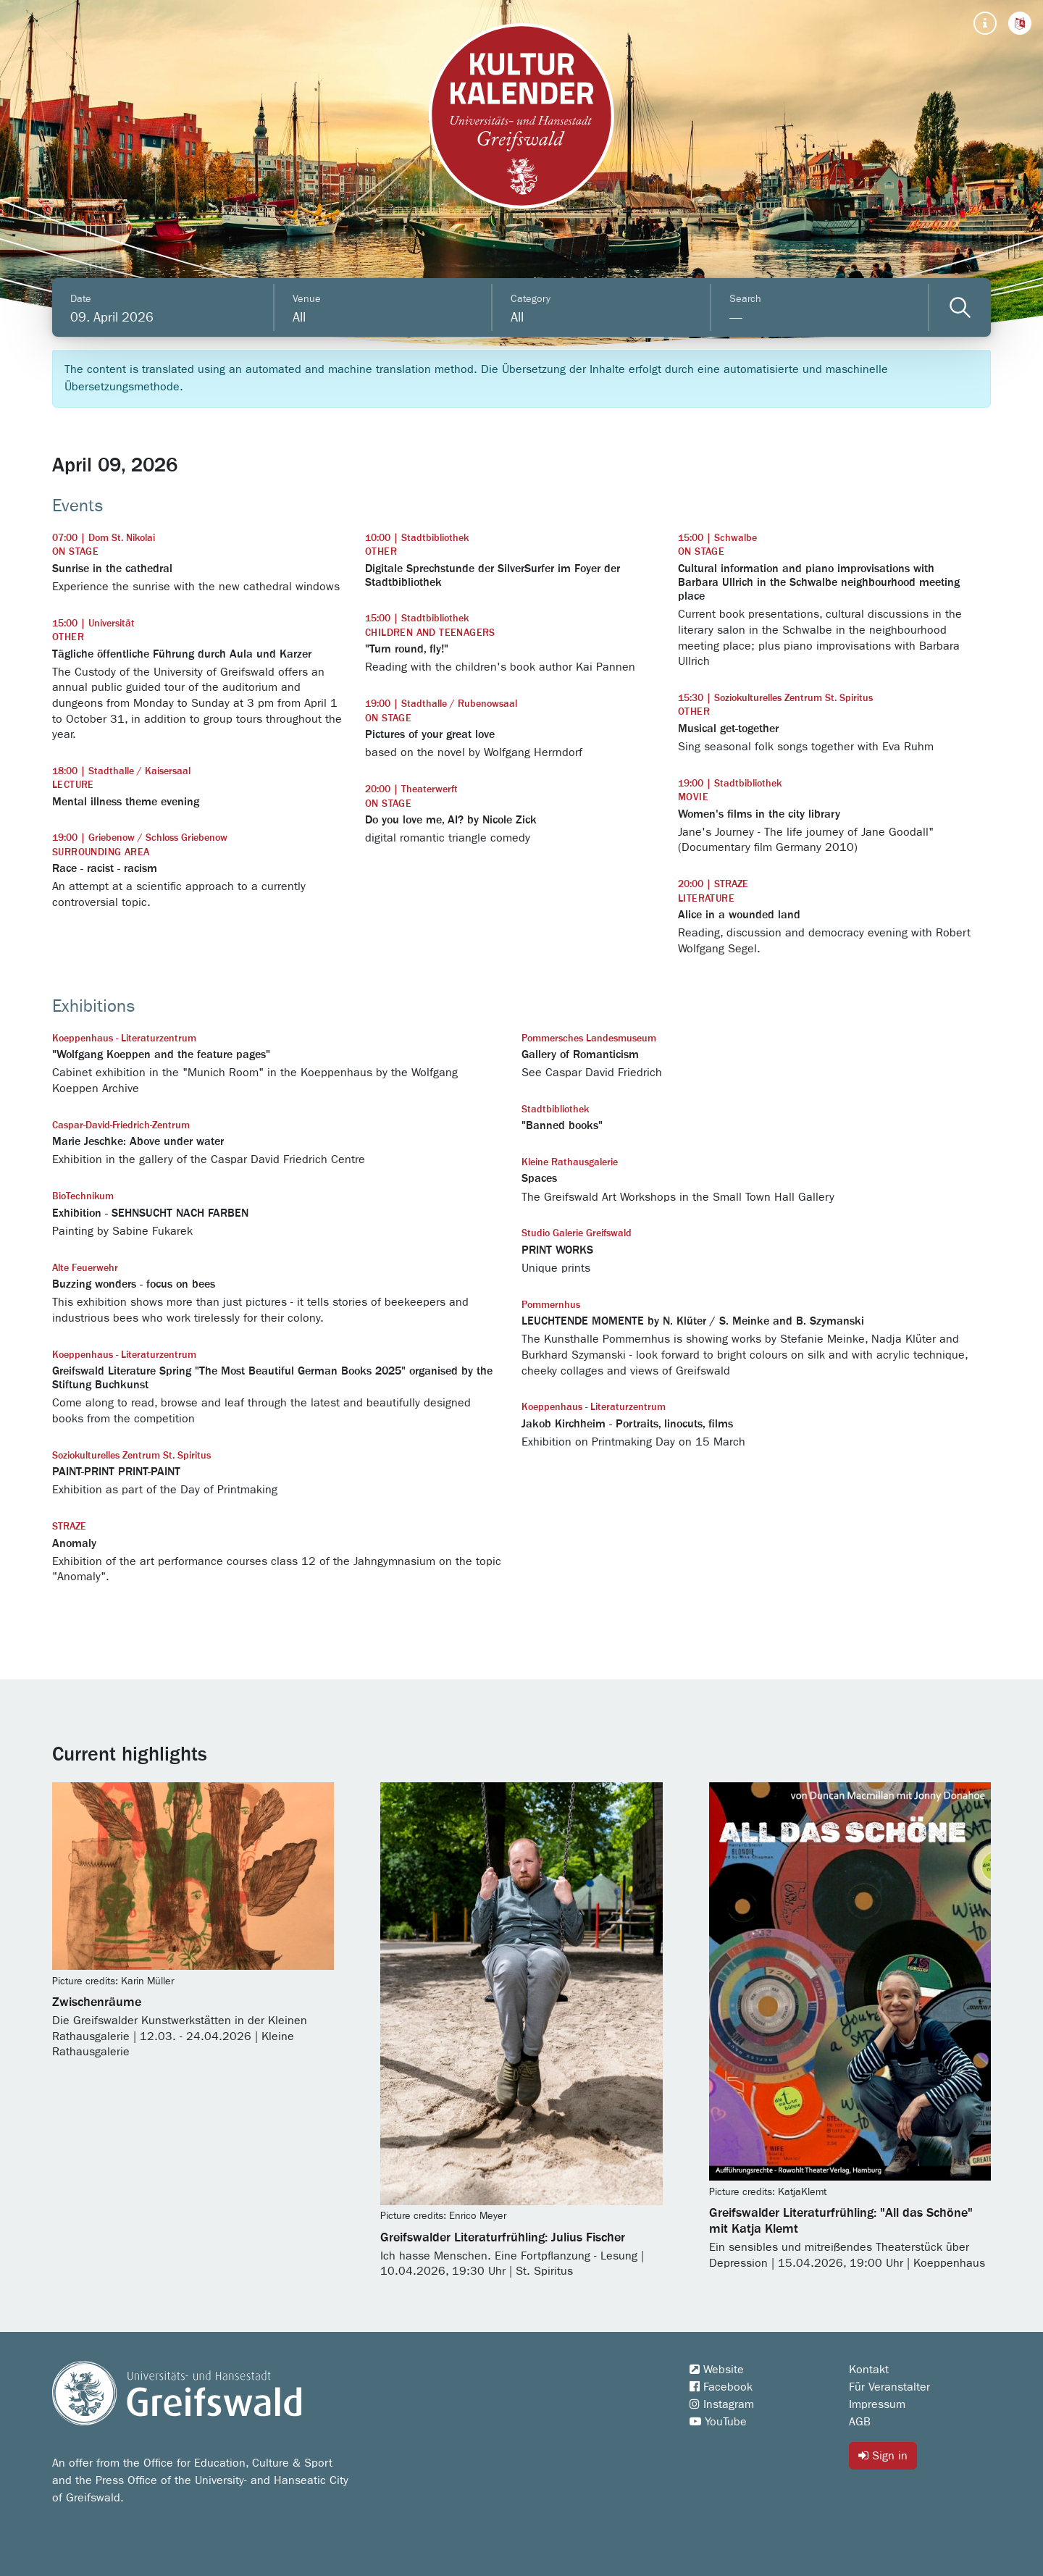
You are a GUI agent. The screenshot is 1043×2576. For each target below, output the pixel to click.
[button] (1019, 23)
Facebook (721, 2387)
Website (717, 2369)
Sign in (883, 2455)
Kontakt (869, 2369)
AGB (860, 2422)
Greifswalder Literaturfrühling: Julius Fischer (502, 2237)
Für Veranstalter (889, 2387)
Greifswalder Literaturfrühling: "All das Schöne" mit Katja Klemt (841, 2221)
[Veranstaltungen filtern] (960, 307)
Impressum (877, 2404)
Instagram (722, 2404)
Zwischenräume (96, 2002)
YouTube (718, 2422)
